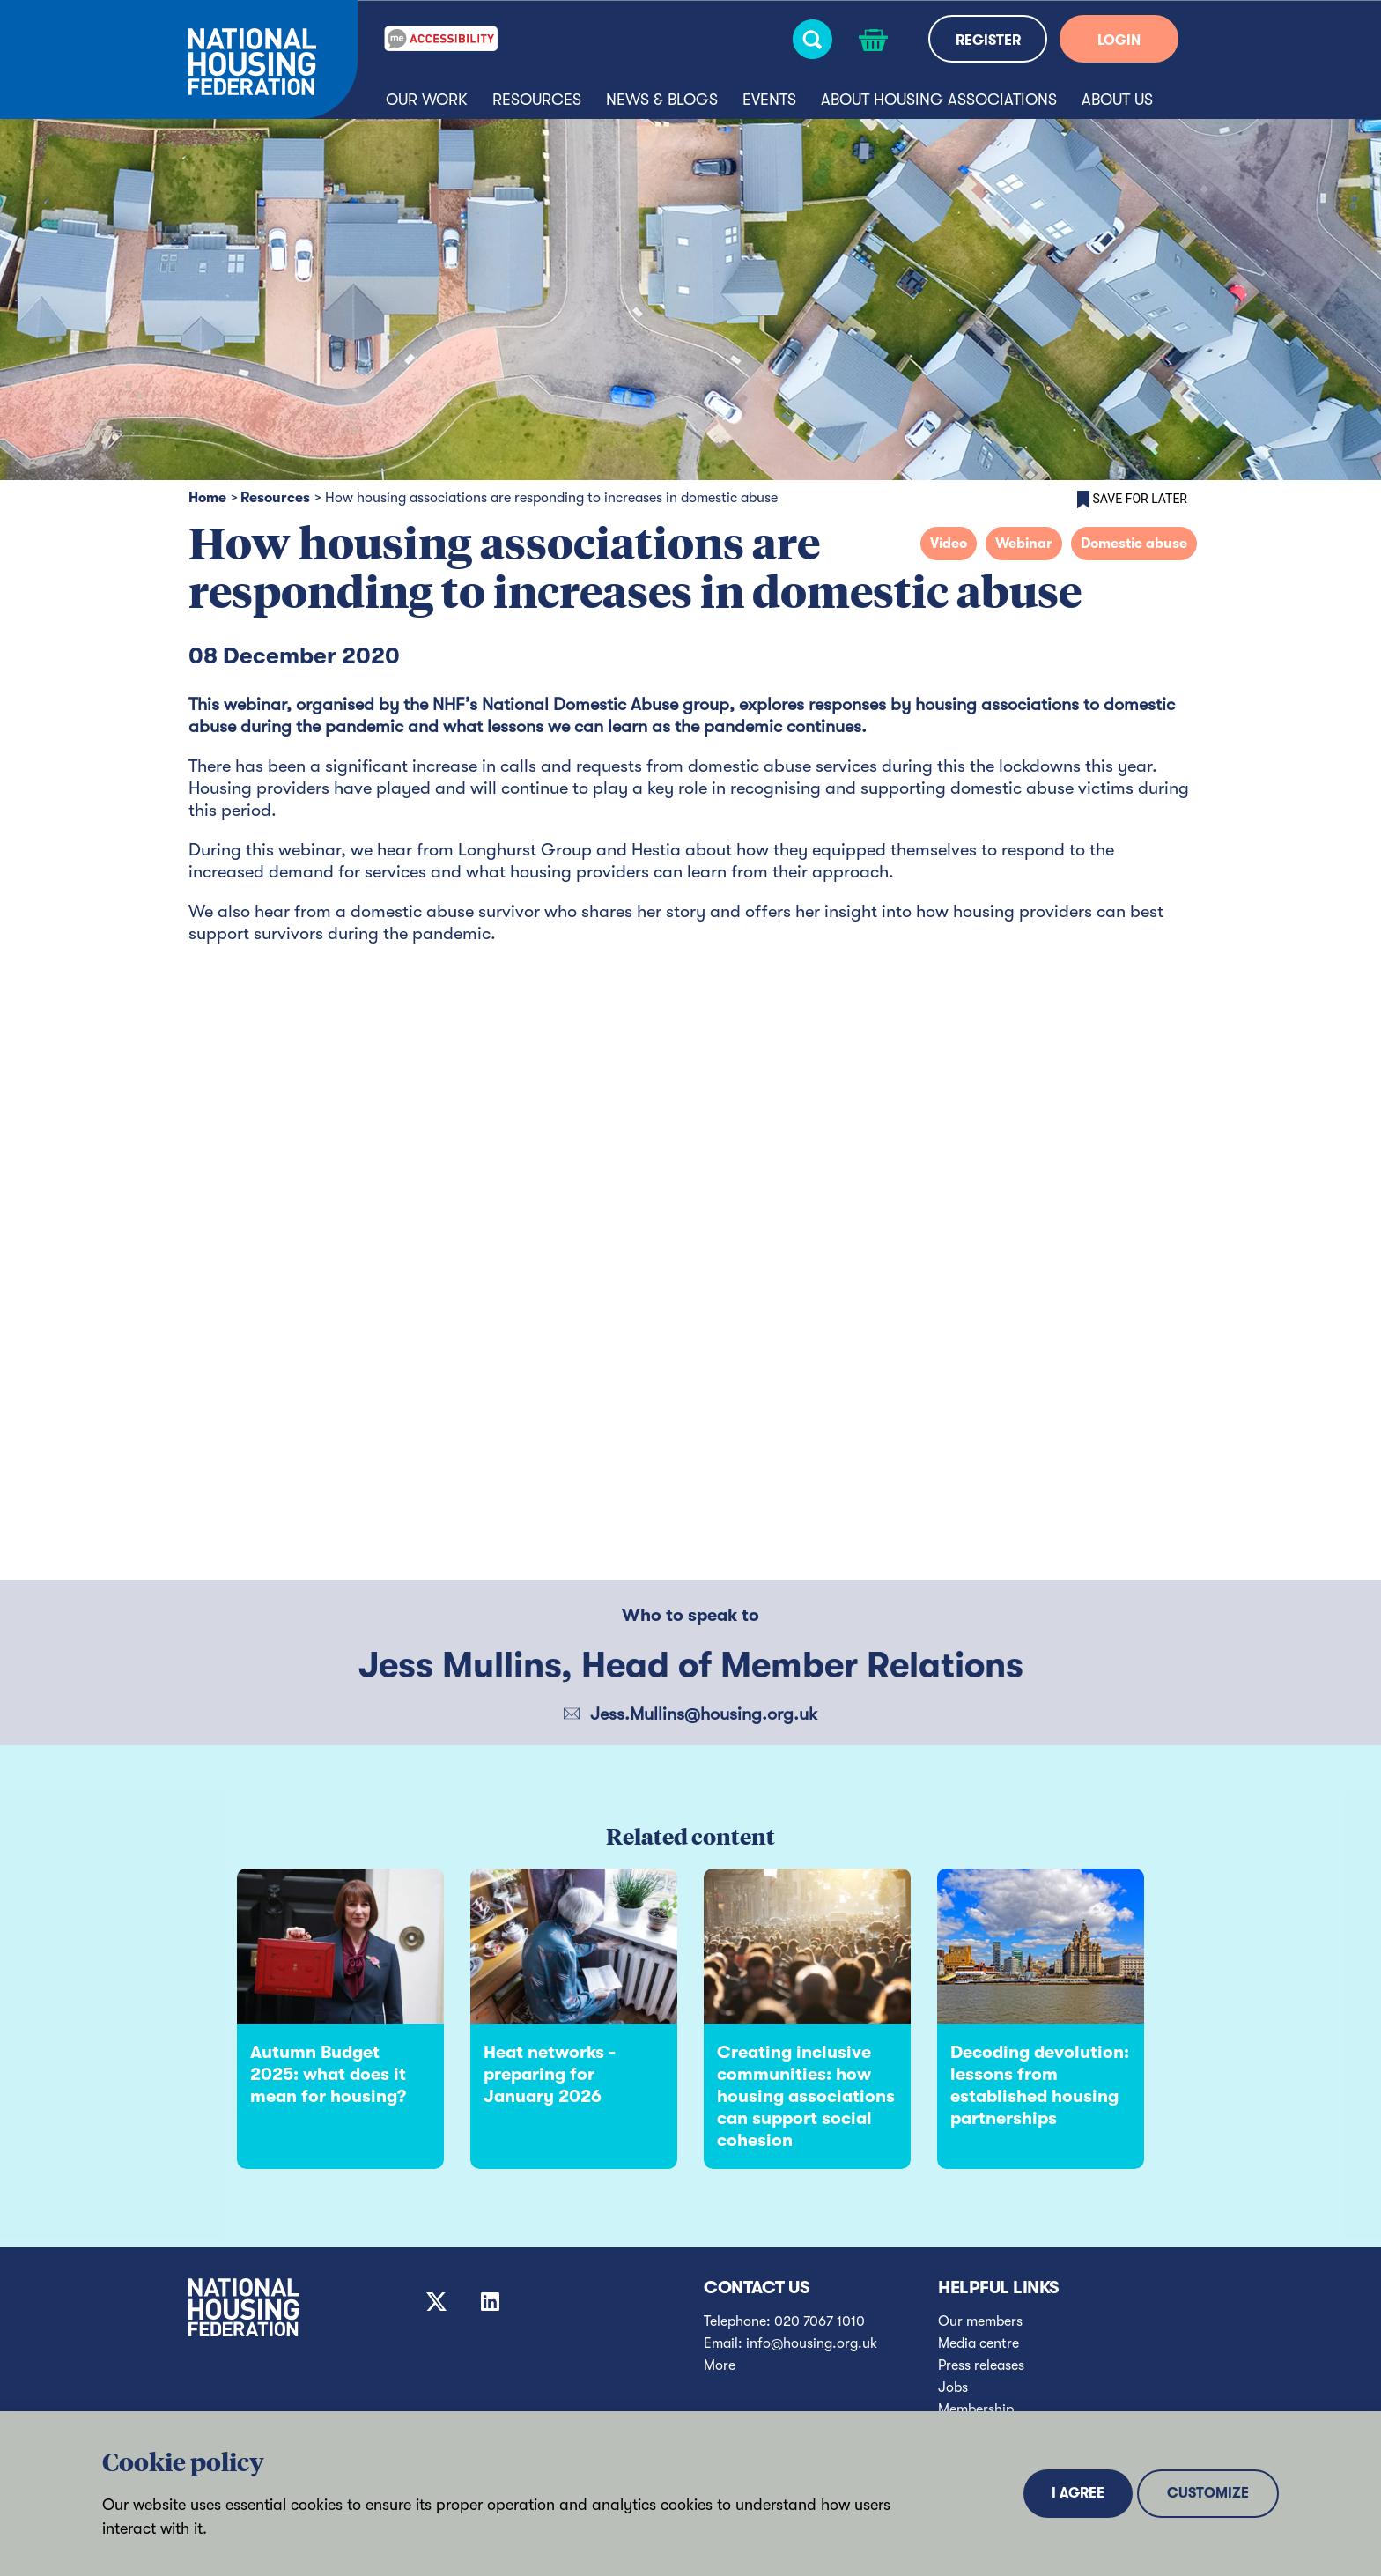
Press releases (981, 2365)
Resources (536, 99)
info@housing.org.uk (811, 2343)
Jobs (953, 2387)
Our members (980, 2321)
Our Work (427, 99)
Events (769, 99)
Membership (976, 2409)
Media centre (978, 2343)
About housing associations (939, 99)
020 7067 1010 (819, 2321)
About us (1117, 99)
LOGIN (1119, 40)
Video (948, 543)
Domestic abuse (1134, 543)
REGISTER (988, 40)
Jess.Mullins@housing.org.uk (703, 1714)
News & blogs (662, 99)
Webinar (1023, 543)
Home (207, 498)
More (719, 2365)
